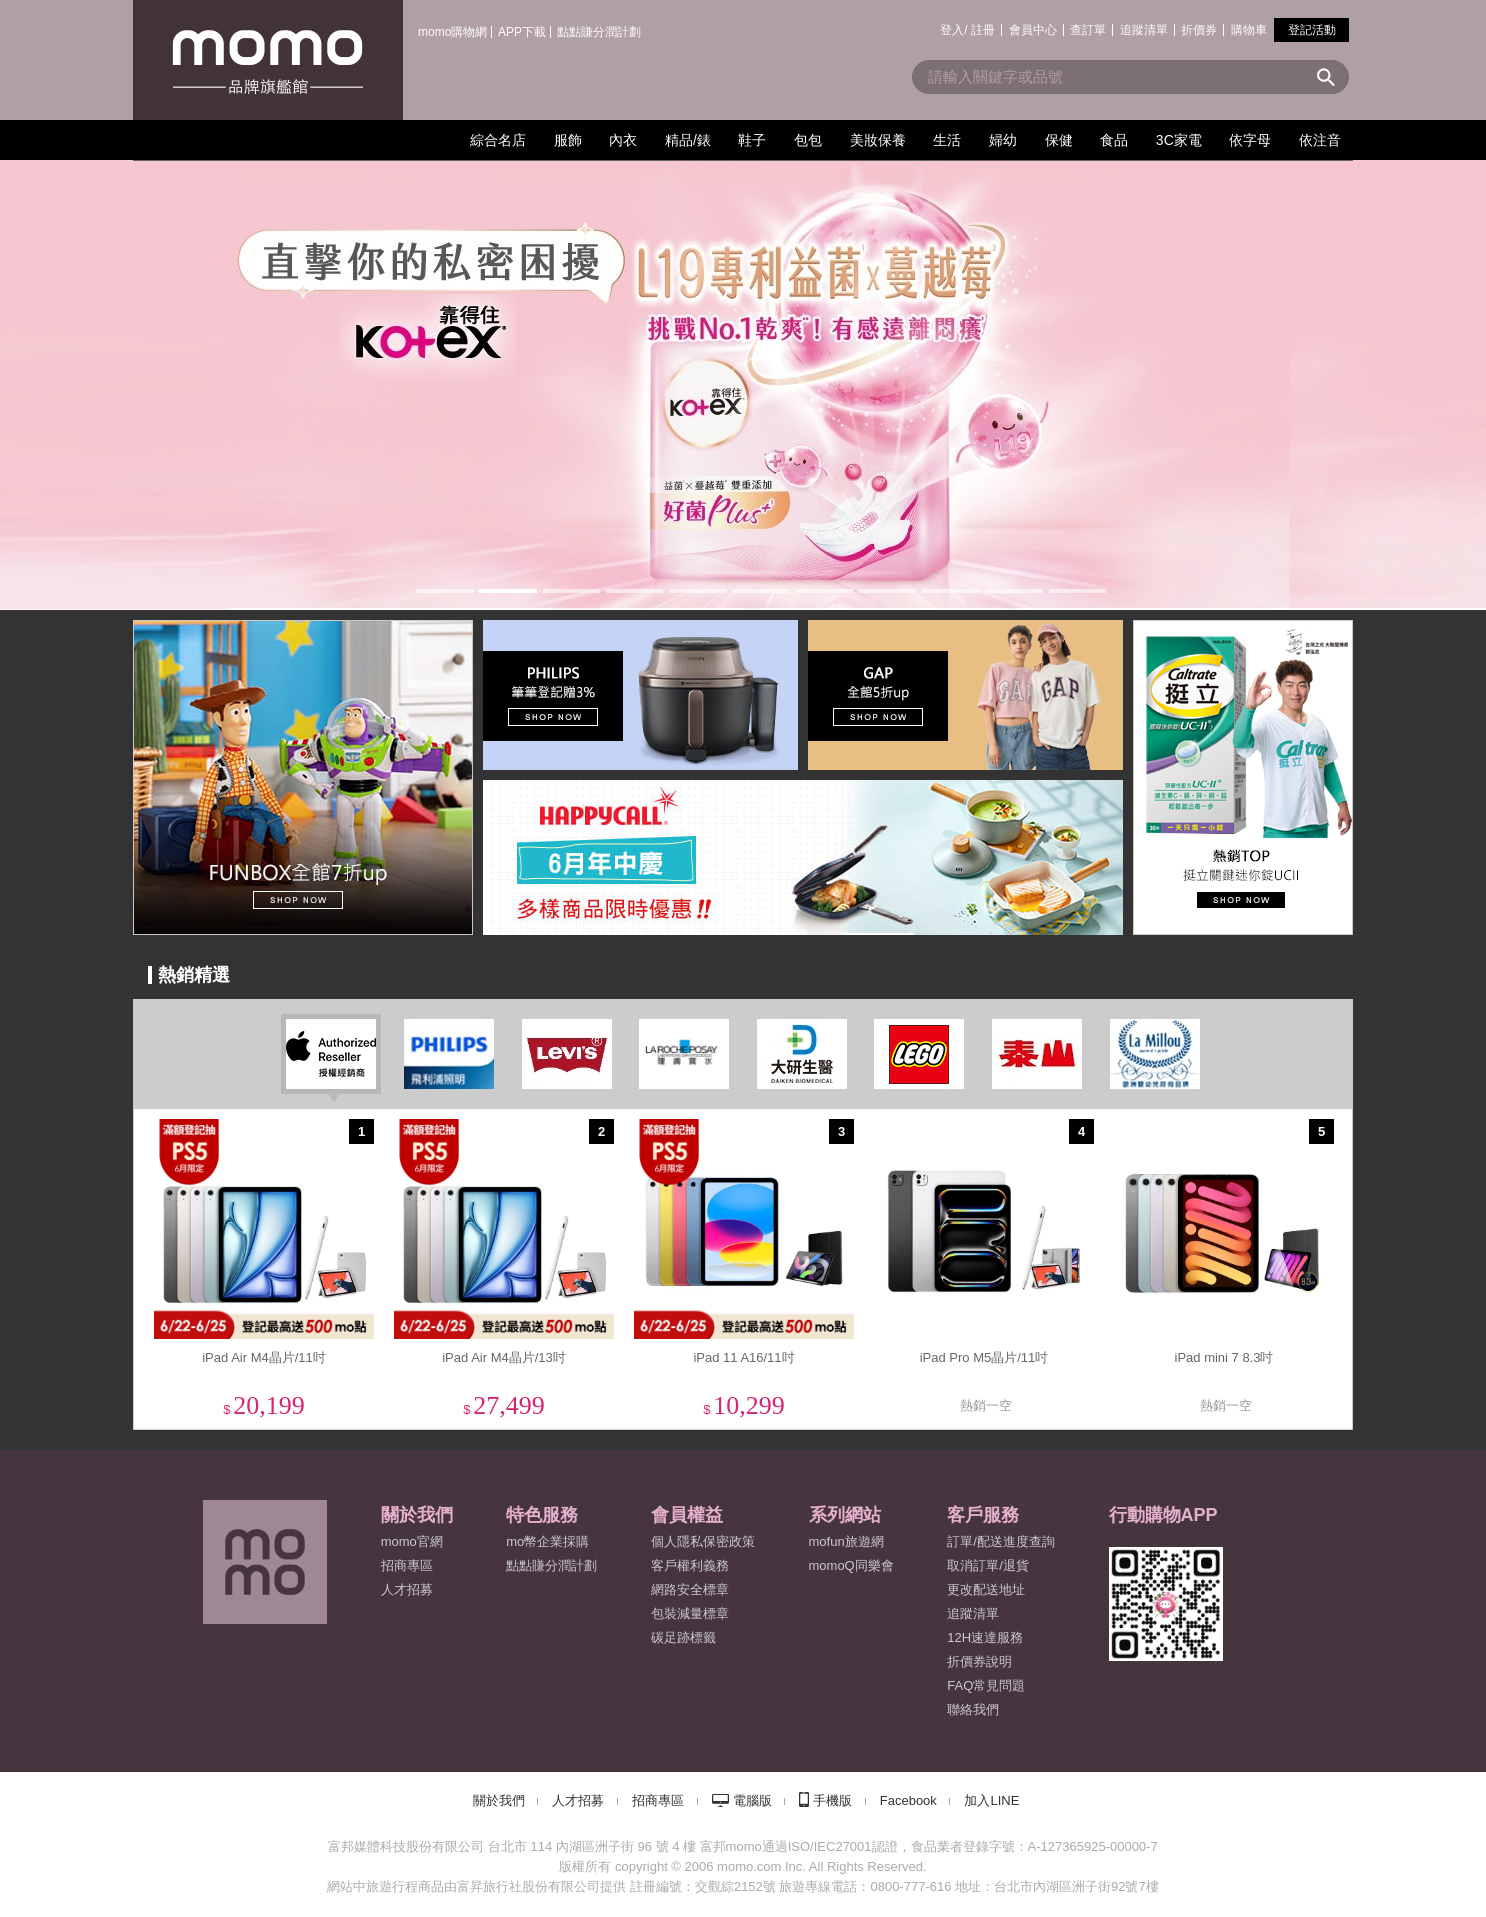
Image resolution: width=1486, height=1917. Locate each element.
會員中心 (1033, 30)
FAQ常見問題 (986, 1685)
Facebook (908, 1800)
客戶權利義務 (690, 1565)
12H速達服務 (985, 1637)
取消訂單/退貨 (988, 1565)
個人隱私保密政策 (703, 1541)
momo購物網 (452, 32)
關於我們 (499, 1800)
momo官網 (412, 1541)
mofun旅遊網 (846, 1541)
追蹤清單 (1144, 30)
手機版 (832, 1800)
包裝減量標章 (690, 1613)
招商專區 (407, 1565)
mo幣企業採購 (547, 1541)
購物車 (1249, 30)
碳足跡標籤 (683, 1637)
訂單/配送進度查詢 (1001, 1541)
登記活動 (1312, 30)
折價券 (1199, 30)
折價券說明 (979, 1661)
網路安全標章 (690, 1589)
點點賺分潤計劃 (599, 32)
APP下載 (522, 32)
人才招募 (578, 1800)
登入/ (953, 30)
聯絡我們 (973, 1709)
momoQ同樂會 (851, 1565)
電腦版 (752, 1800)
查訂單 (1088, 30)
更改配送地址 (986, 1589)
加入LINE (991, 1800)
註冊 (983, 30)
